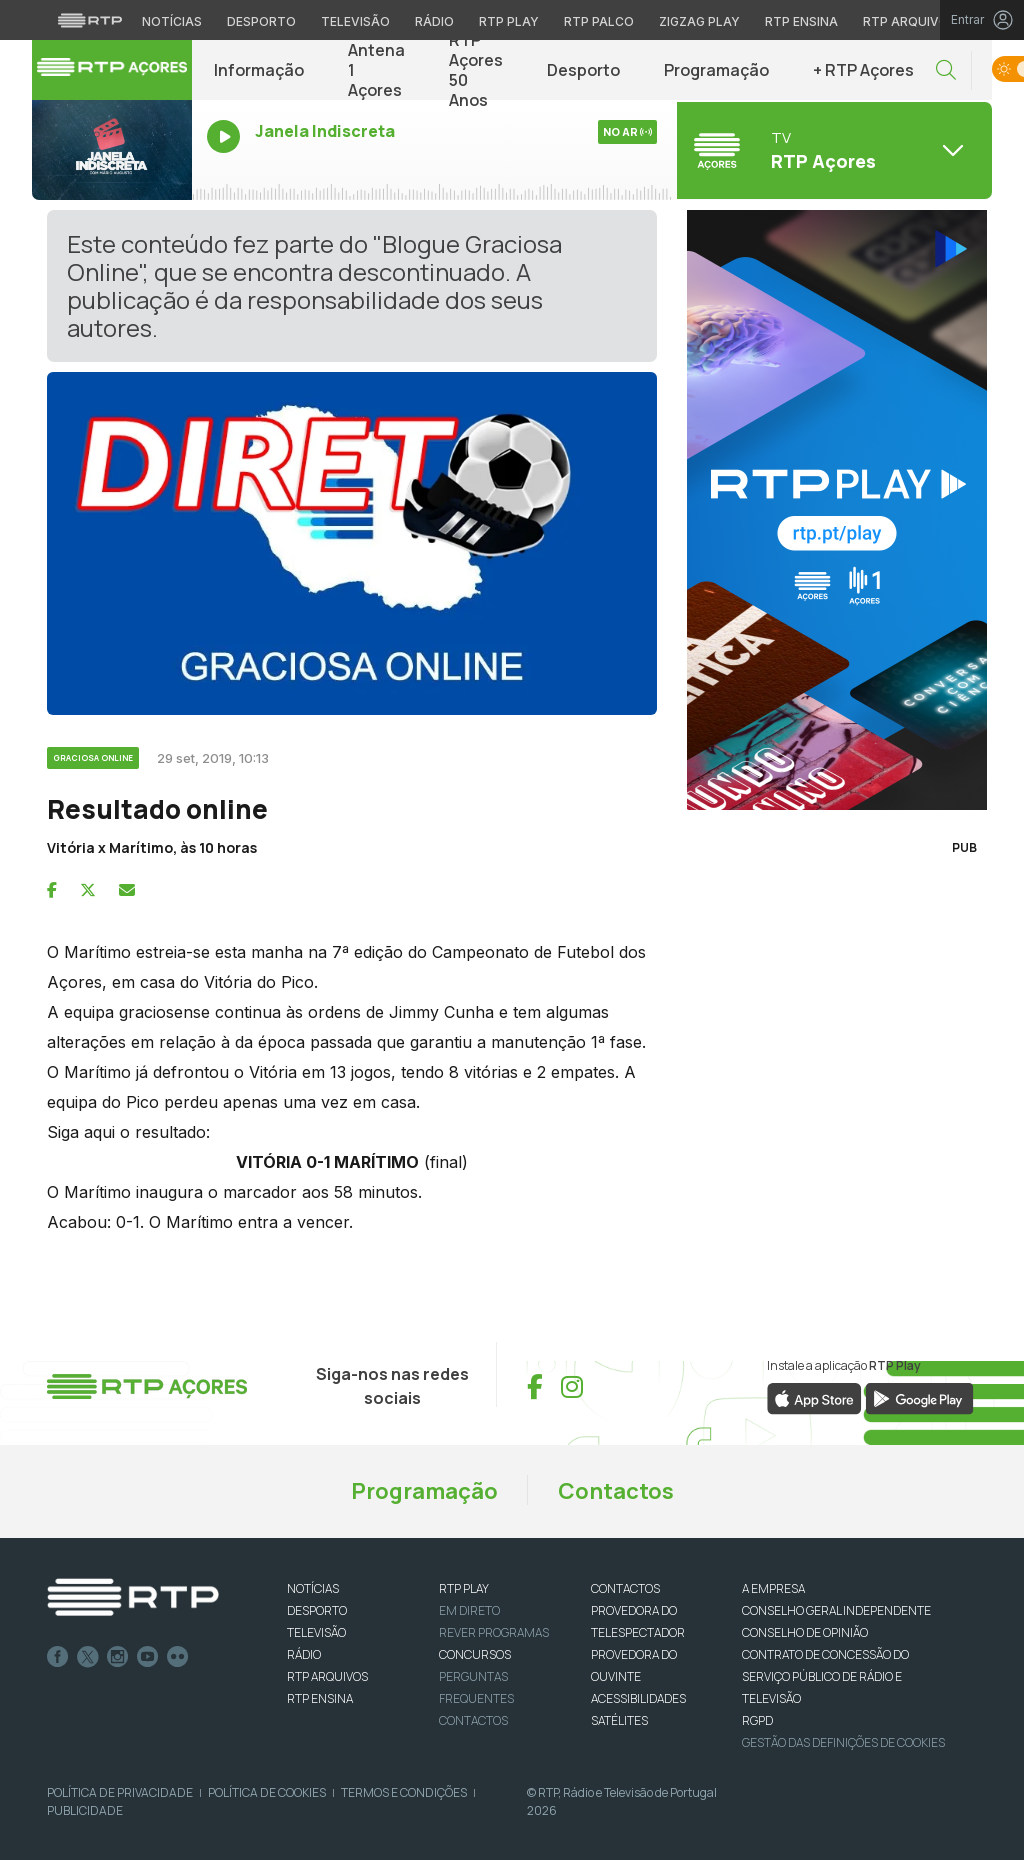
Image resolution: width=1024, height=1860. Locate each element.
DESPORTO (317, 1610)
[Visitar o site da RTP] (90, 20)
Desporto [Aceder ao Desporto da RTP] (261, 21)
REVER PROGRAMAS (494, 1632)
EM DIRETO (469, 1610)
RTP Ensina (320, 1698)
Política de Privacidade (120, 1792)
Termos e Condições (404, 1792)
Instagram (118, 1657)
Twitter (88, 1657)
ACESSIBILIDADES (638, 1698)
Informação (259, 70)
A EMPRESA (773, 1588)
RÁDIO (304, 1654)
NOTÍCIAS (313, 1588)
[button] (946, 70)
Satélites (619, 1720)
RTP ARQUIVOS (327, 1676)
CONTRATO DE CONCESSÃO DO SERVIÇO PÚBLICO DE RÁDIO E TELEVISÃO (825, 1676)
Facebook (58, 1657)
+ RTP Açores (863, 70)
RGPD (757, 1720)
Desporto (583, 70)
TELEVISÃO (316, 1632)
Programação (716, 70)
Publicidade (85, 1810)
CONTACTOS (625, 1588)
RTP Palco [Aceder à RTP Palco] (599, 21)
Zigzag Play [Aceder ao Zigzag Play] (699, 21)
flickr (178, 1657)
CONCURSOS (475, 1654)
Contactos (616, 1491)
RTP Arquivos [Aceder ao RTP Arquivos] (910, 21)
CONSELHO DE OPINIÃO (805, 1632)
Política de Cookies (267, 1792)
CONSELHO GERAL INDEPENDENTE (836, 1610)
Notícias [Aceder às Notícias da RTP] (172, 21)
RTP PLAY (464, 1588)
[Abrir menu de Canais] (832, 150)
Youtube (148, 1657)
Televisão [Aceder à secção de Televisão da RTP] (355, 21)
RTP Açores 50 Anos (476, 70)
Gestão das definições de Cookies (843, 1742)
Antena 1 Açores (376, 70)
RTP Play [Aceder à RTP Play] (509, 21)
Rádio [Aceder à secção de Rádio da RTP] (434, 21)
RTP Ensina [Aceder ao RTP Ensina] (801, 21)
